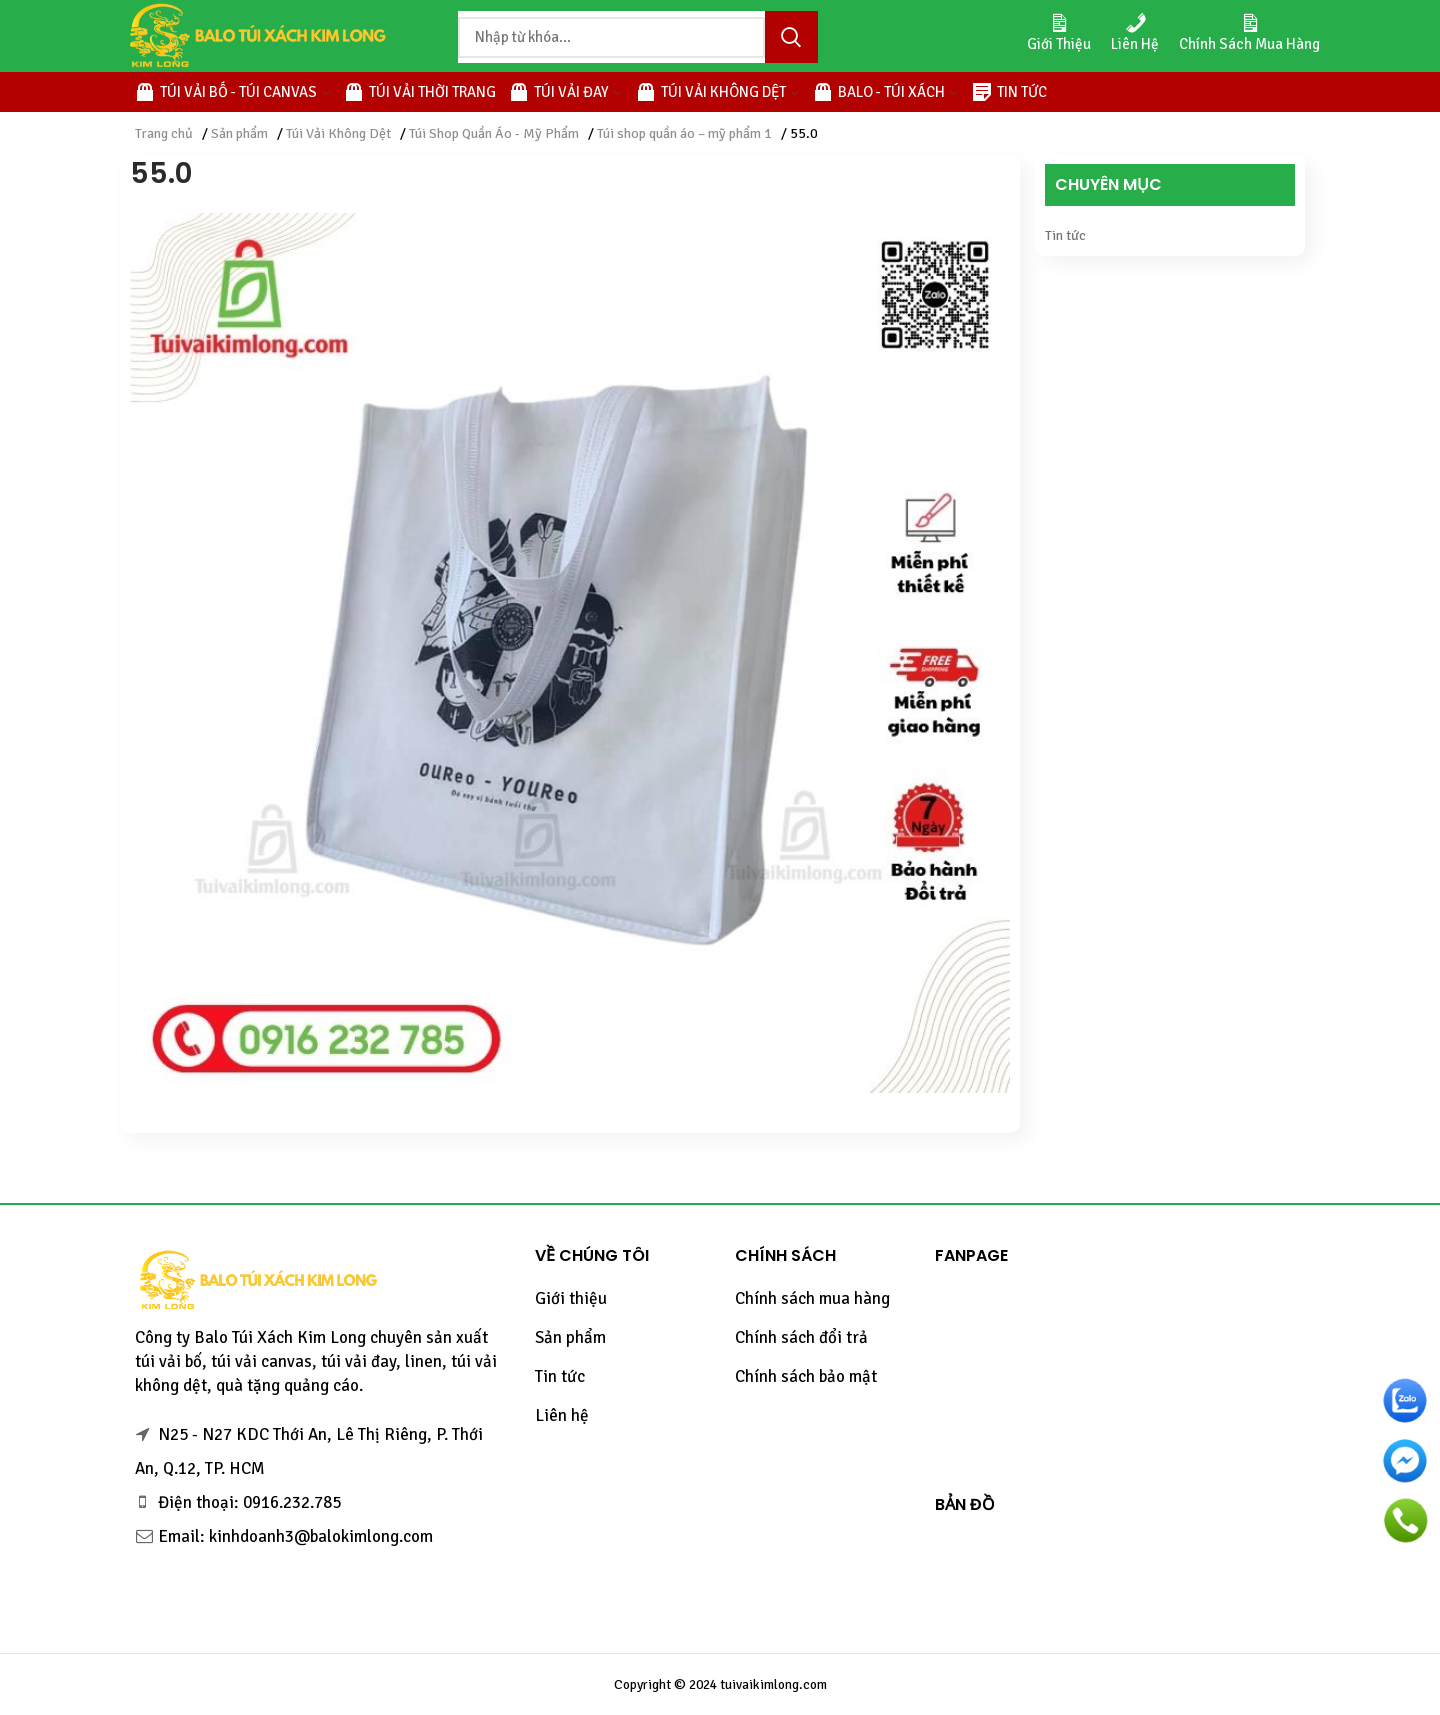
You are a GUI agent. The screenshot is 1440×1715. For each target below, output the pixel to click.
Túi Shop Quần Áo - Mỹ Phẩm (494, 133)
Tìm (791, 37)
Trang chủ (164, 133)
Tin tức (1065, 235)
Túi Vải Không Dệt (338, 133)
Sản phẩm (239, 133)
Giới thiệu (571, 1298)
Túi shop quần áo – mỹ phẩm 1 (684, 133)
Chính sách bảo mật (806, 1376)
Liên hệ (562, 1415)
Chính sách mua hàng (812, 1298)
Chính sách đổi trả (801, 1337)
